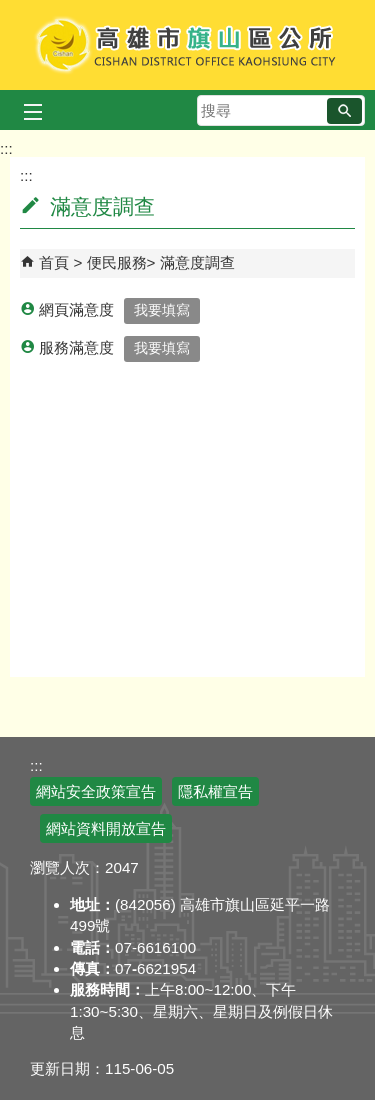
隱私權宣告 (215, 791)
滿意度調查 (197, 262)
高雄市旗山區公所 (187, 45)
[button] (344, 111)
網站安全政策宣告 (96, 791)
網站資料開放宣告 (106, 828)
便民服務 (117, 262)
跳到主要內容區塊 (10, 10)
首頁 (54, 262)
